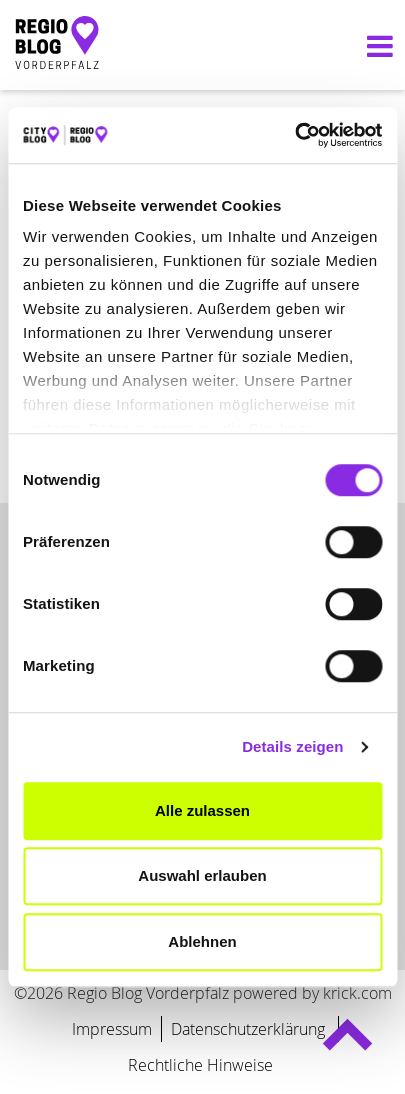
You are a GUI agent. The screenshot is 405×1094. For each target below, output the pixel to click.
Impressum (112, 1029)
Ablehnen (202, 941)
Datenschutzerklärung (250, 1029)
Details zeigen (292, 746)
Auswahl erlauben (202, 875)
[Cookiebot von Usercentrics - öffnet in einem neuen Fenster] (294, 135)
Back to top (346, 1043)
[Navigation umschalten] (375, 45)
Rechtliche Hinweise (200, 1065)
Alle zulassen (202, 810)
